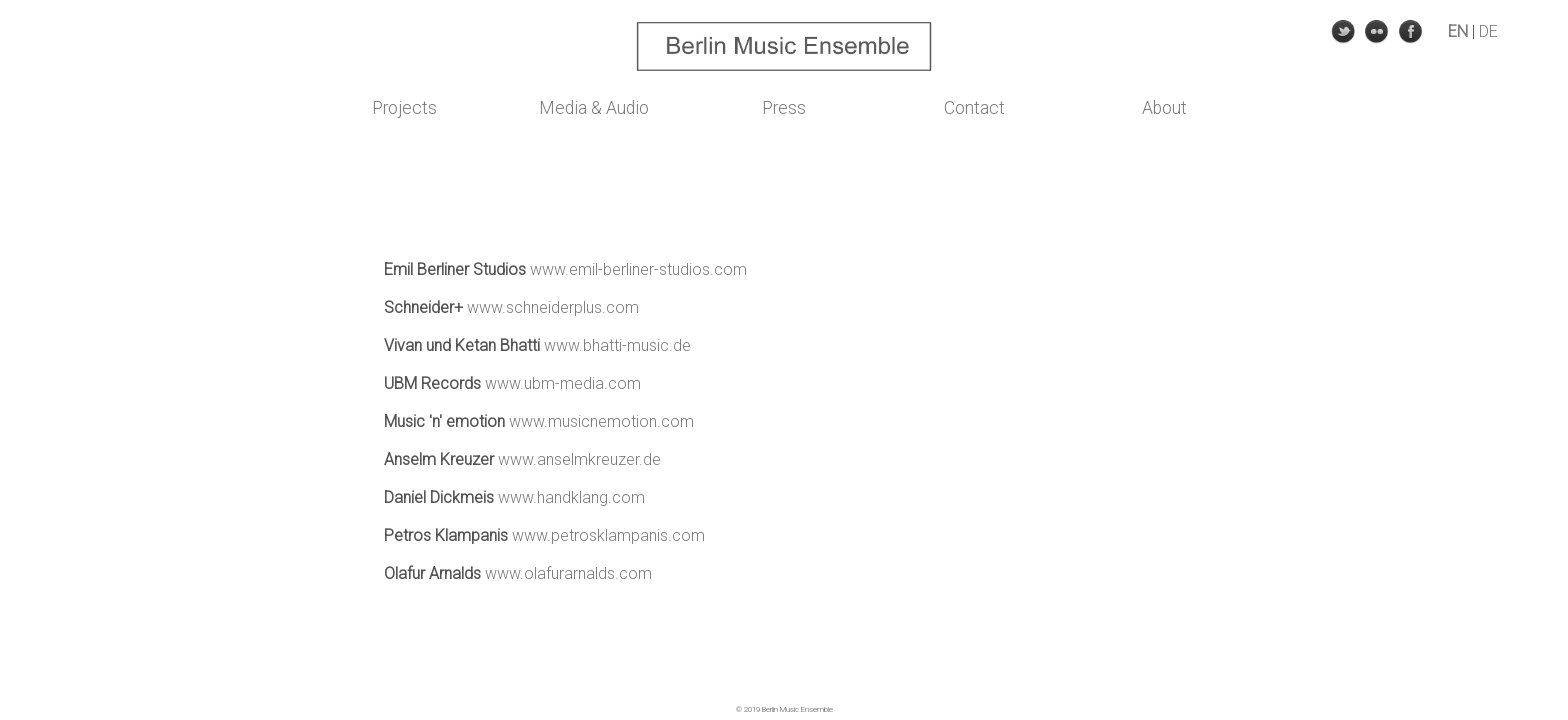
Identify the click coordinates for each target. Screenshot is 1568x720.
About (1164, 108)
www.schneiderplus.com (553, 307)
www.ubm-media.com (563, 383)
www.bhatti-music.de (617, 345)
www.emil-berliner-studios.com (638, 269)
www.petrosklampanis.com (608, 535)
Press (784, 108)
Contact (974, 108)
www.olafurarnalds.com (568, 573)
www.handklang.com (571, 497)
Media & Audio (594, 108)
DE (1488, 31)
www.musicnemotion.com (601, 421)
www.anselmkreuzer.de (579, 459)
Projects (404, 108)
